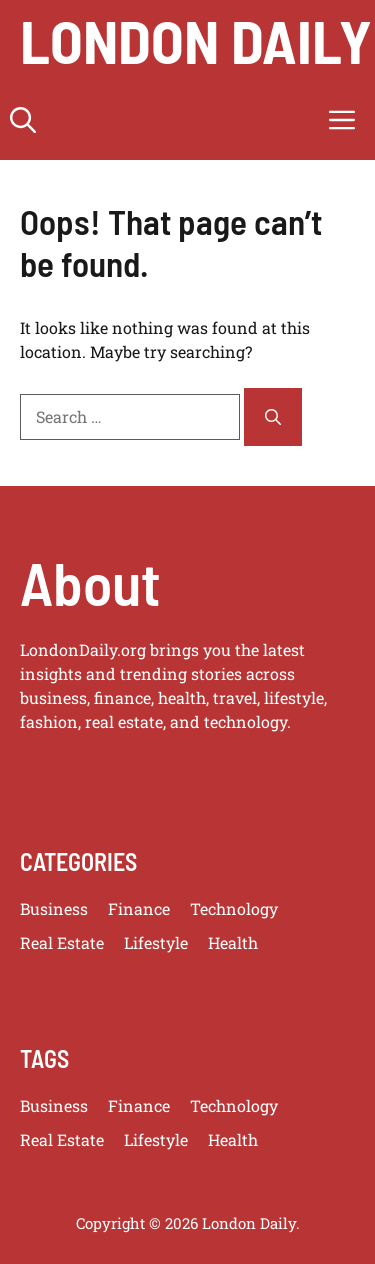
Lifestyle (156, 942)
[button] (23, 120)
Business (54, 908)
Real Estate (62, 942)
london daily (196, 40)
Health (233, 942)
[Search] (273, 417)
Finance (139, 908)
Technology (234, 908)
